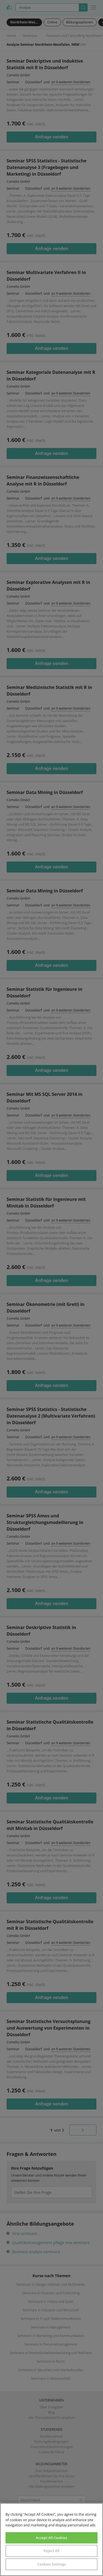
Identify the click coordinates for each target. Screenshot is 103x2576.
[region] (51, 2539)
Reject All (51, 2550)
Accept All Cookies (51, 2537)
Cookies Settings (51, 2564)
